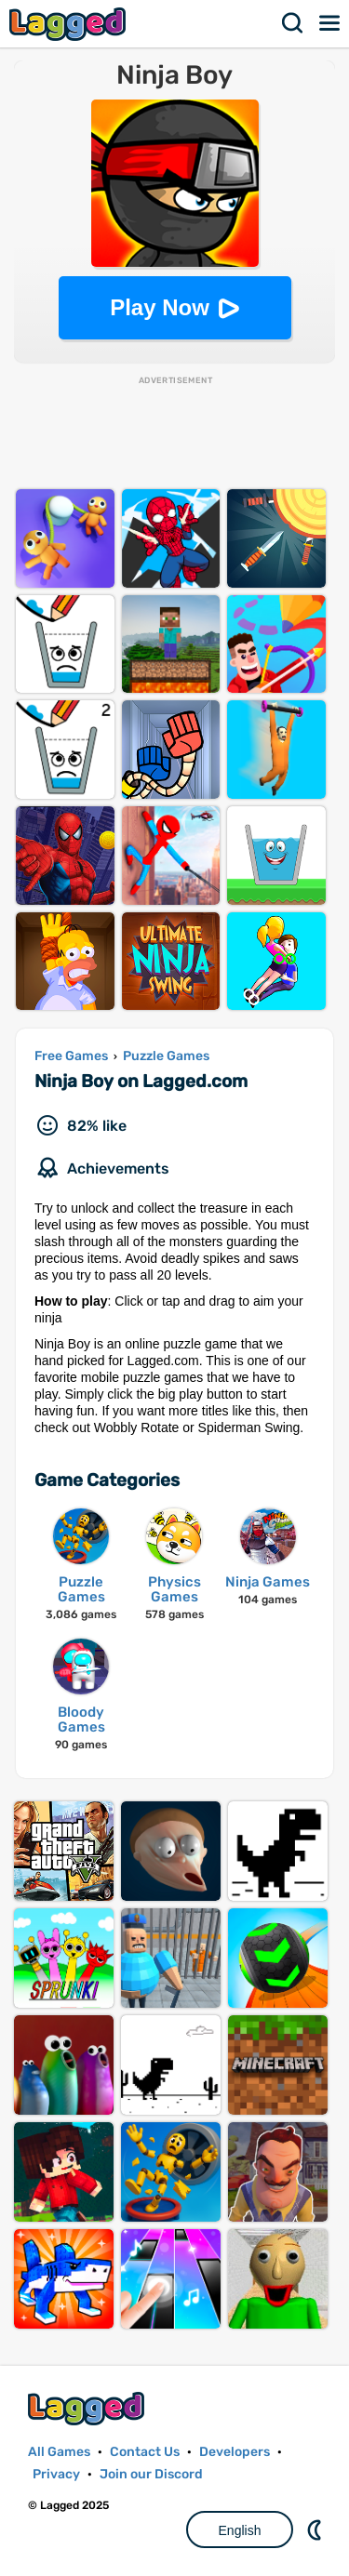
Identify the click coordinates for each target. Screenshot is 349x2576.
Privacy (56, 2474)
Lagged (69, 23)
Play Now (159, 307)
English (240, 2530)
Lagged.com (88, 2408)
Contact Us (145, 2452)
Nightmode (316, 2529)
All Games (59, 2452)
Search (293, 23)
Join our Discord (151, 2474)
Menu (330, 23)
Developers (234, 2452)
